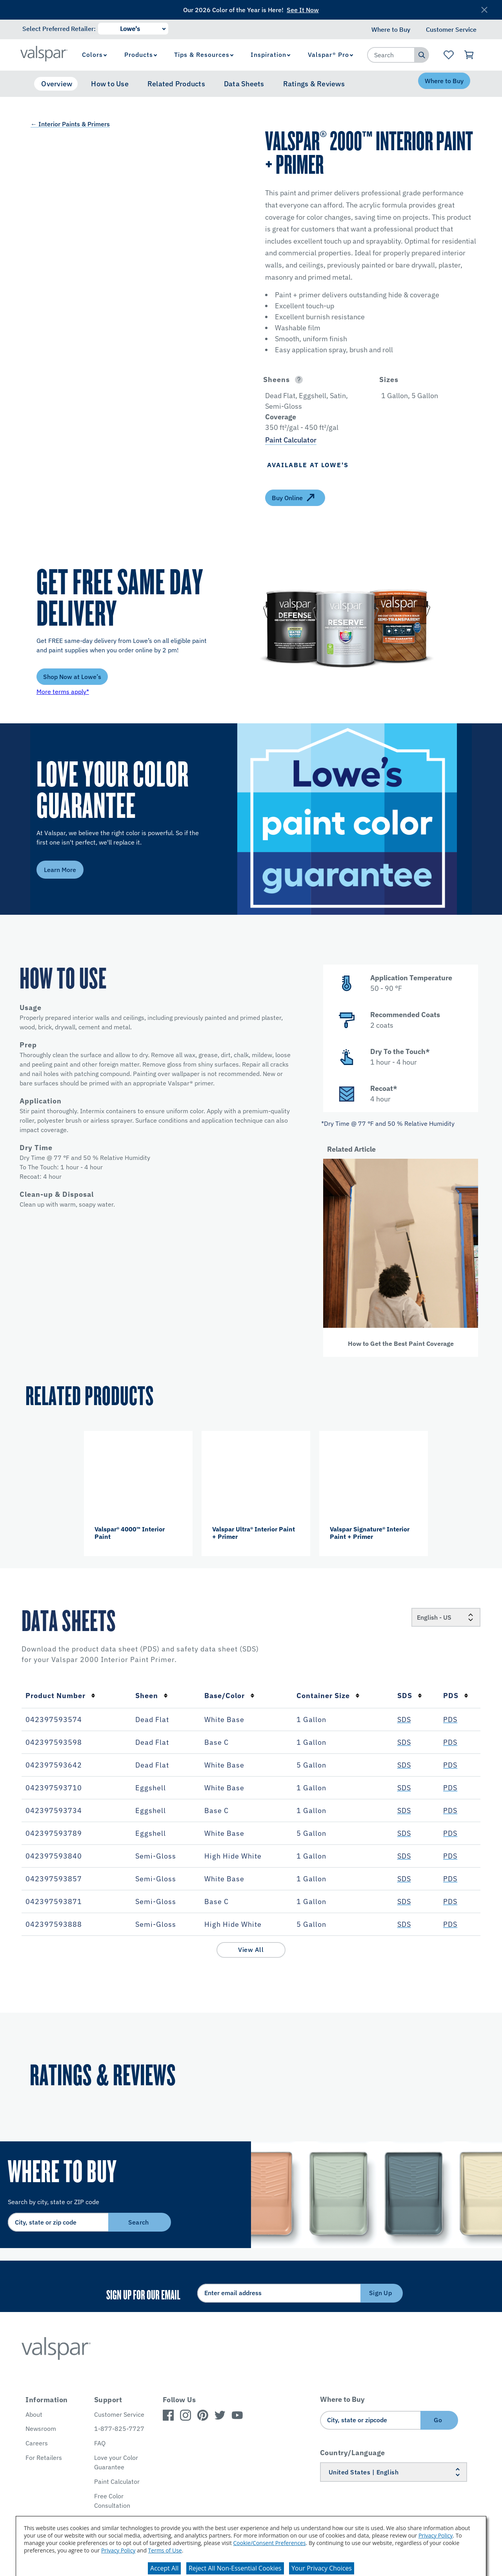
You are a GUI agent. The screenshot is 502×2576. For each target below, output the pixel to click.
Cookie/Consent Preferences (269, 2543)
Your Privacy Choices (321, 2568)
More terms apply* (62, 691)
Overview (56, 83)
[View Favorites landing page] (448, 55)
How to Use (110, 83)
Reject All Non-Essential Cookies (235, 2568)
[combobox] (391, 55)
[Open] (298, 379)
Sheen (151, 1695)
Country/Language (352, 2452)
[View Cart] (469, 55)
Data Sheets (244, 83)
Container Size (328, 1695)
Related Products (176, 83)
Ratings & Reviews (314, 83)
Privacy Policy (435, 2535)
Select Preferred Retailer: (59, 29)
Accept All (164, 2568)
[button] (312, 379)
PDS (455, 1695)
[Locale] (445, 1617)
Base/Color (229, 1695)
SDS (409, 1695)
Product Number (60, 1695)
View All (251, 1949)
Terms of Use (165, 2550)
